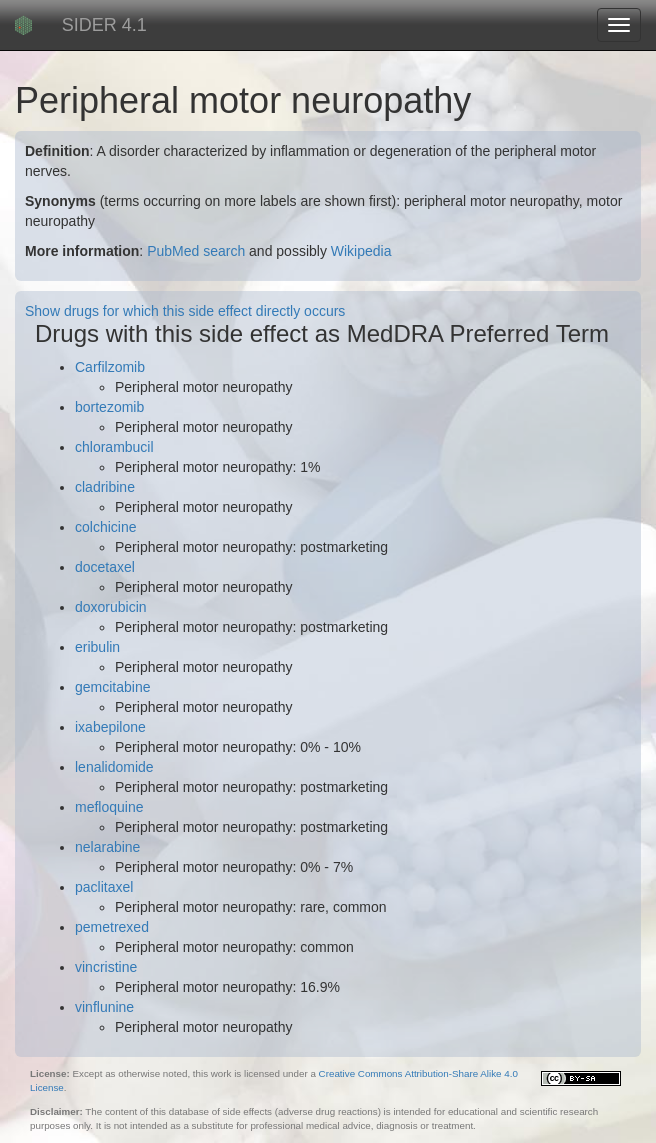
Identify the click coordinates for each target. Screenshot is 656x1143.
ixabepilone (110, 727)
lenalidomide (114, 767)
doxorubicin (111, 607)
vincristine (106, 967)
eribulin (97, 647)
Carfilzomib (110, 367)
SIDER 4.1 (104, 25)
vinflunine (104, 1007)
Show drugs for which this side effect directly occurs (185, 311)
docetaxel (105, 567)
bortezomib (109, 407)
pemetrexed (112, 927)
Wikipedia (361, 251)
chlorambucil (114, 447)
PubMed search (196, 251)
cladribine (105, 487)
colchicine (105, 527)
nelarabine (107, 847)
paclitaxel (104, 887)
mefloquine (109, 807)
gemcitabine (113, 687)
